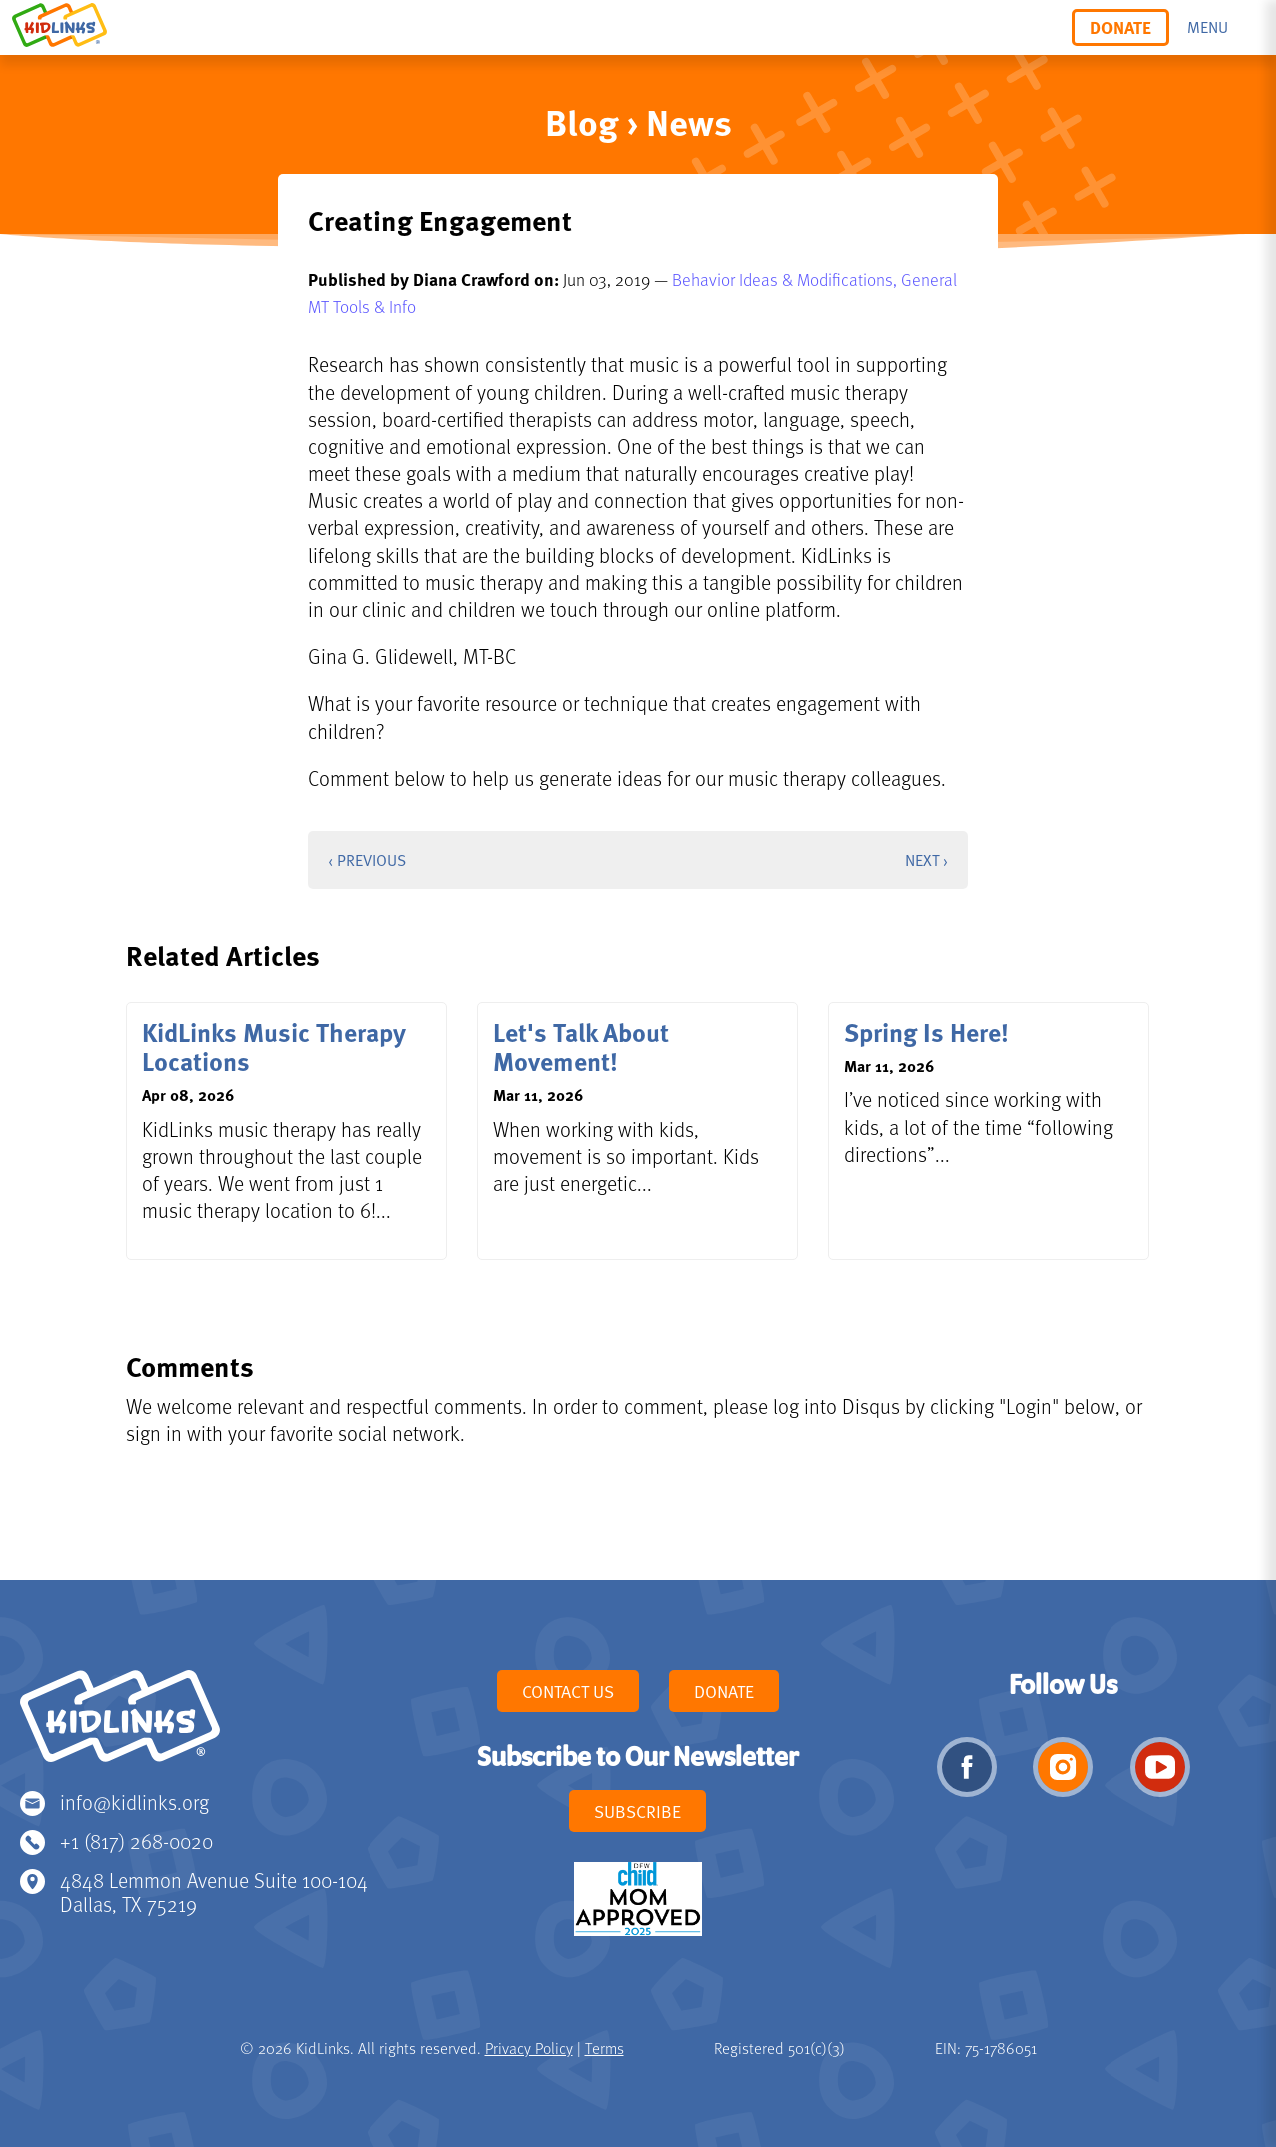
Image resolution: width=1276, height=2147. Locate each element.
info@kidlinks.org (134, 1801)
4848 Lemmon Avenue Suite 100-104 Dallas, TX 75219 (214, 1891)
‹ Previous (367, 860)
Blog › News (638, 121)
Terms (604, 2048)
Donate (1120, 27)
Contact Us (568, 1691)
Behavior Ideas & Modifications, (786, 279)
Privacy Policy (529, 2048)
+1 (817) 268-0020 (136, 1840)
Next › (926, 860)
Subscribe (637, 1811)
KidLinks (120, 1725)
